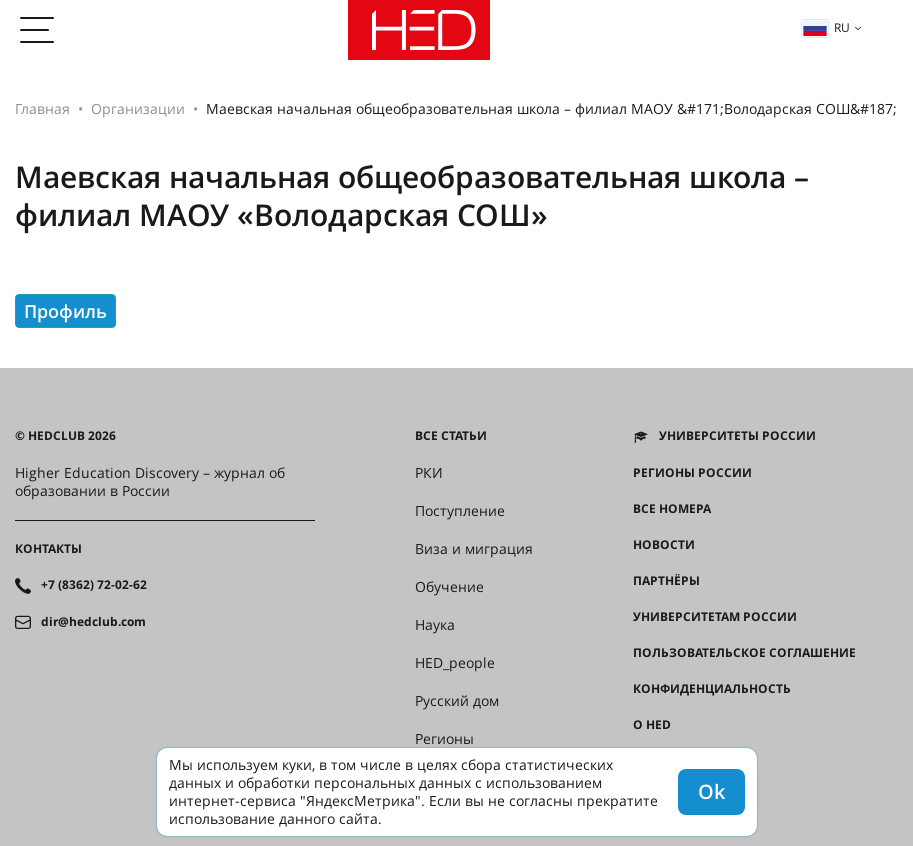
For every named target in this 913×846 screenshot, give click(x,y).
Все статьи (451, 436)
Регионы (444, 739)
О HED (652, 725)
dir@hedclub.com (93, 622)
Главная (42, 108)
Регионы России (692, 473)
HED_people (455, 663)
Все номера (672, 509)
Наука (435, 625)
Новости (664, 545)
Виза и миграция (474, 549)
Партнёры (666, 581)
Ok (711, 791)
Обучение (449, 587)
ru (826, 27)
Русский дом (457, 701)
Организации (138, 108)
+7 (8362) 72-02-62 (94, 585)
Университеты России (737, 436)
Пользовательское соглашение (744, 653)
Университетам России (715, 617)
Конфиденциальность (712, 689)
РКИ (429, 473)
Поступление (460, 511)
